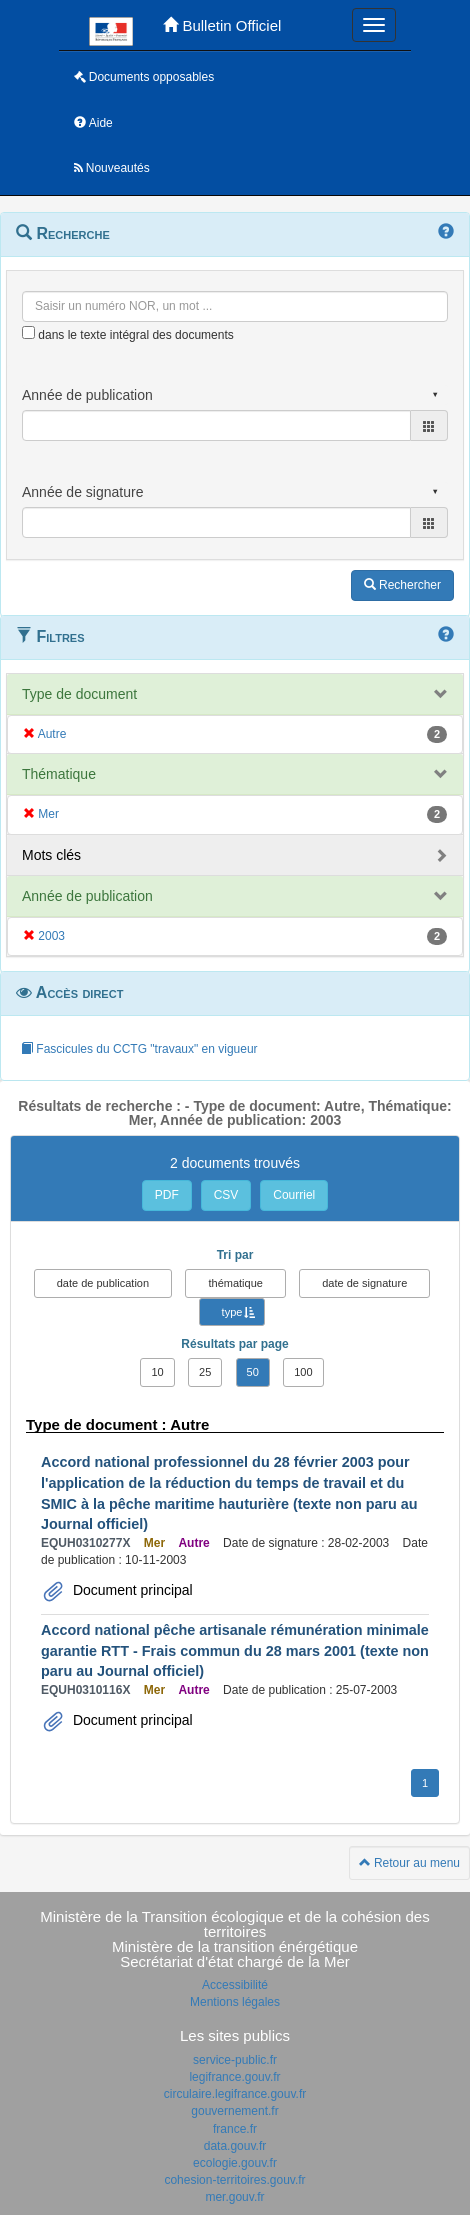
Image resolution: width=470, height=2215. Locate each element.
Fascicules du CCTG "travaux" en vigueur (139, 1049)
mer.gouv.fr (234, 2197)
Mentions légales (235, 2002)
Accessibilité (235, 1985)
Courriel (294, 1195)
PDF (167, 1195)
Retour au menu (409, 1863)
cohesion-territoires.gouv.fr (234, 2180)
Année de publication (87, 896)
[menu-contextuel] (28, 332)
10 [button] (157, 1372)
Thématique (59, 774)
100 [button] (303, 1372)
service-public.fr (235, 2060)
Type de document (79, 694)
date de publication (103, 1283)
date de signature (364, 1283)
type (232, 1312)
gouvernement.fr (234, 2111)
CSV (226, 1195)
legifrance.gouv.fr (234, 2077)
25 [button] (205, 1372)
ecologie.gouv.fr (235, 2163)
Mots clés (51, 855)
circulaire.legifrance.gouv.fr (235, 2094)
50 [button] (253, 1372)
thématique (235, 1283)
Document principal (131, 1590)
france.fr (235, 2129)
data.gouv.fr (235, 2146)
